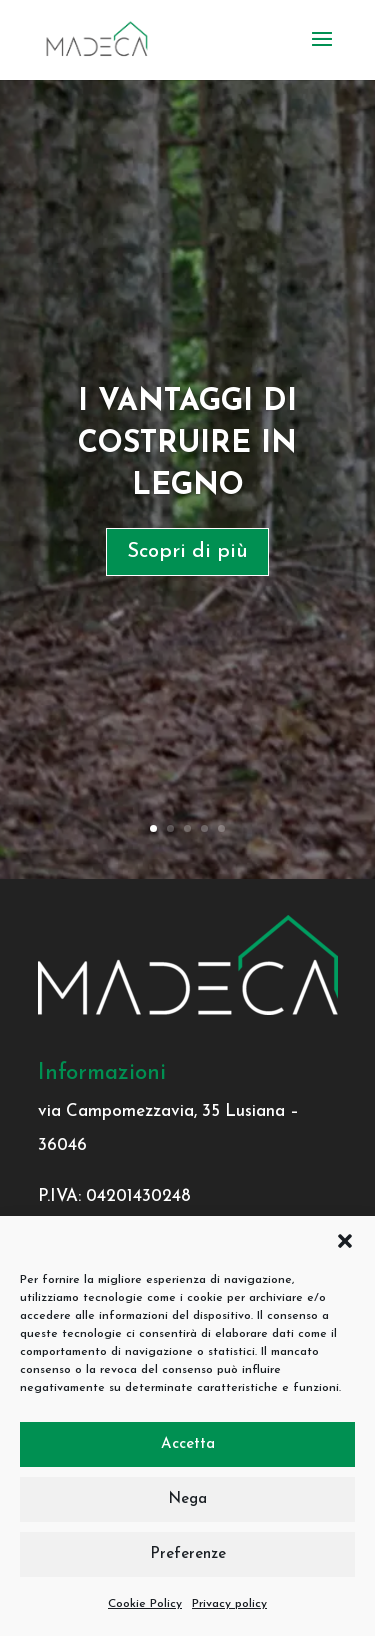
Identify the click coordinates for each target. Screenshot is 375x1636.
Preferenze (188, 1554)
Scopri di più (187, 552)
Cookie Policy (145, 1604)
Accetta (188, 1444)
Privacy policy (229, 1604)
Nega (187, 1499)
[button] (345, 1241)
